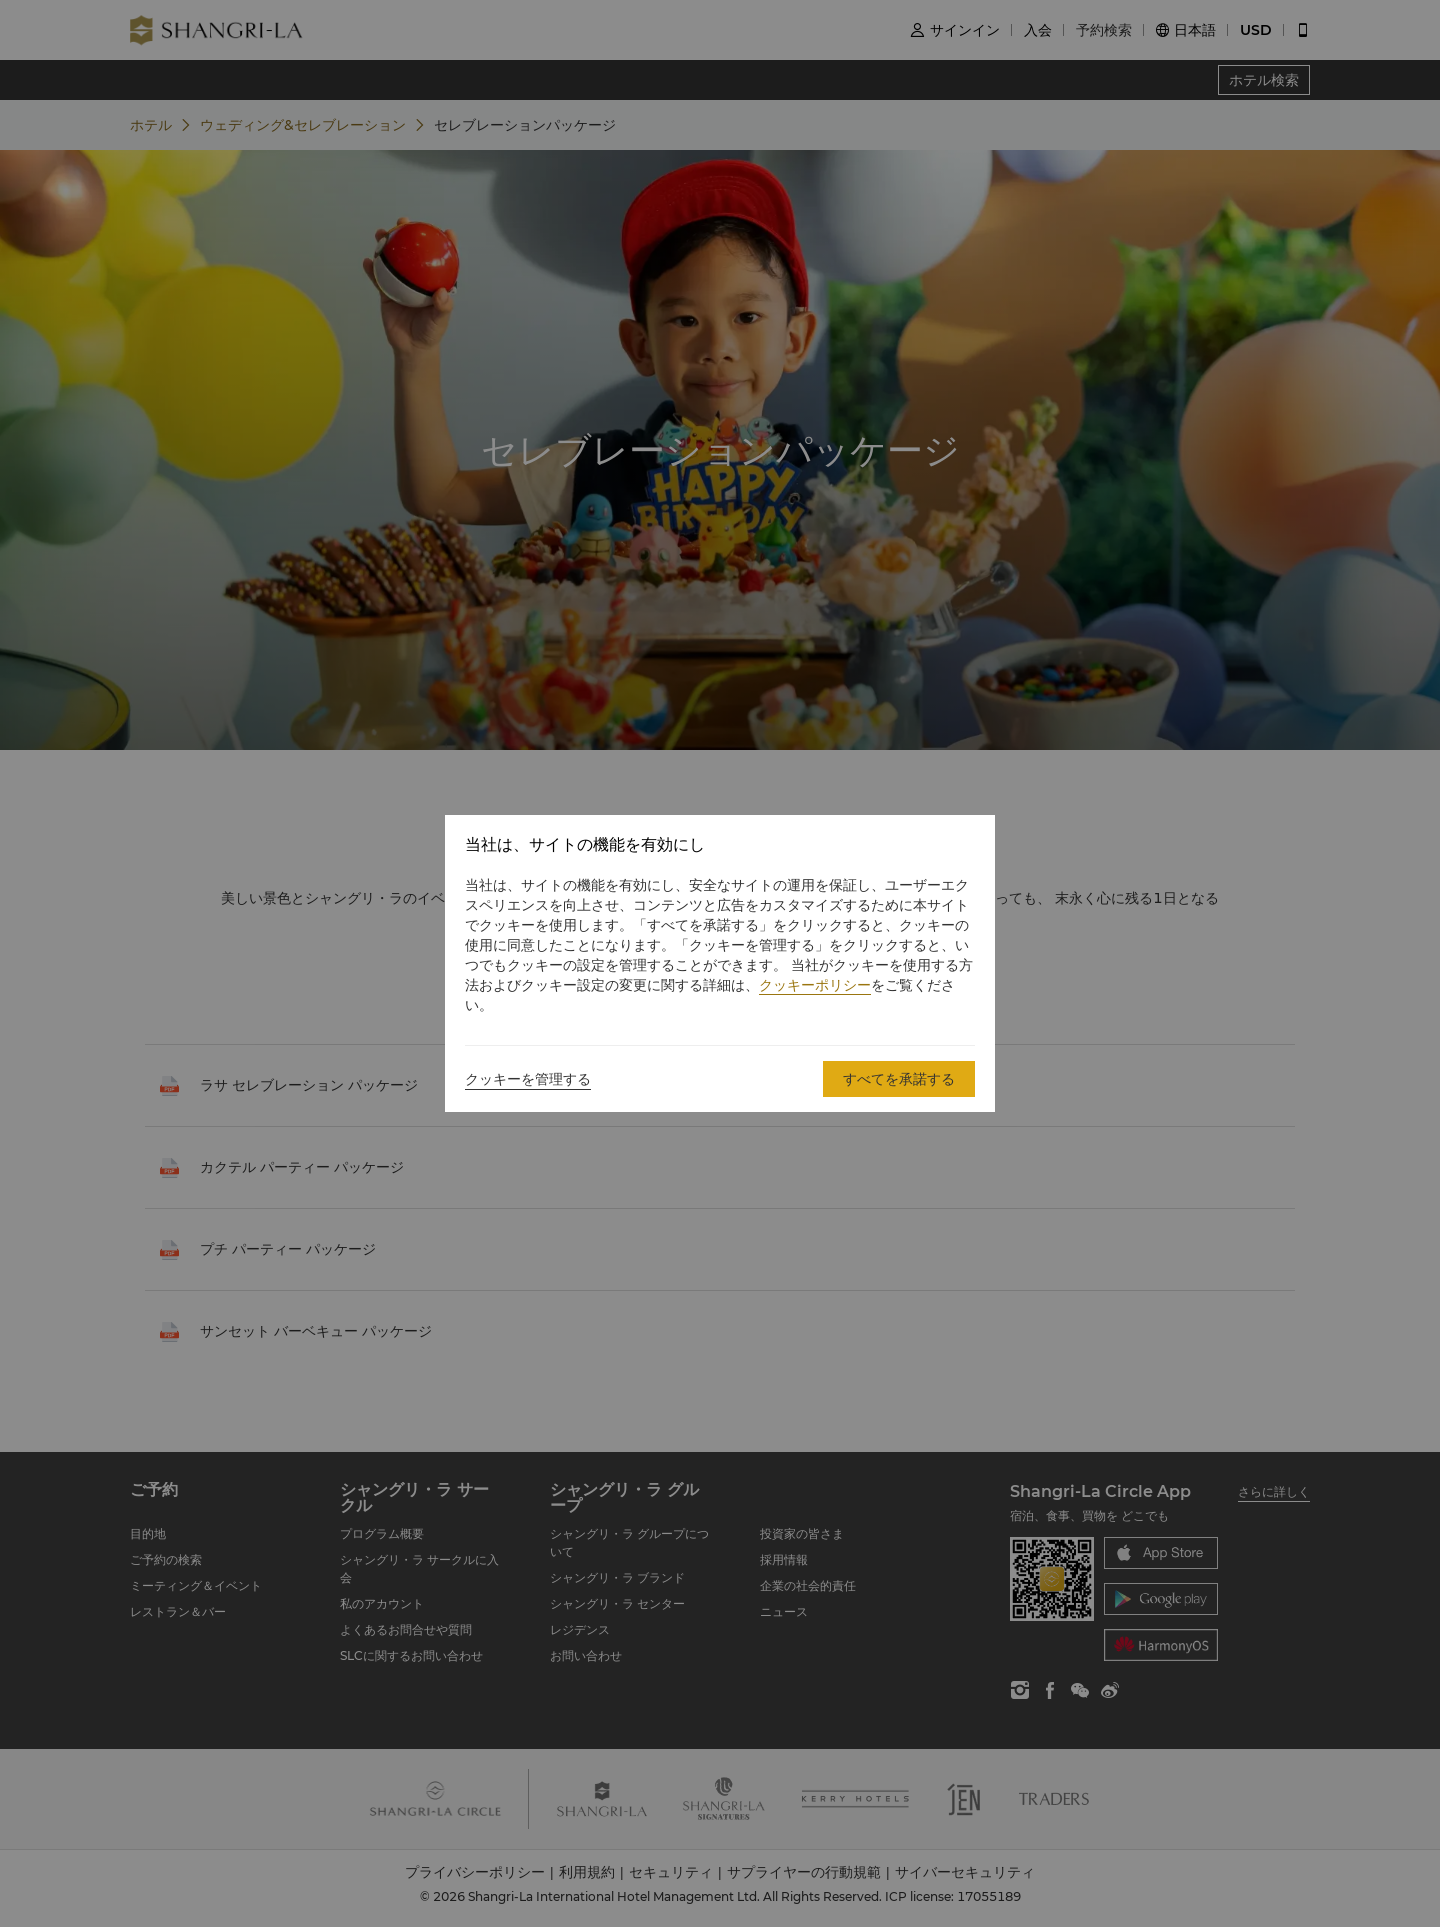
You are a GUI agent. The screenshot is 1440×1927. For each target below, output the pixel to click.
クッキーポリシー (815, 985)
